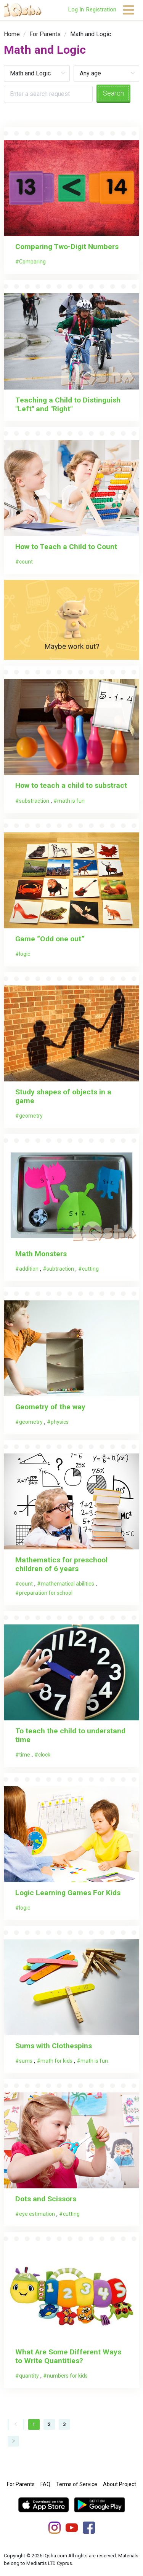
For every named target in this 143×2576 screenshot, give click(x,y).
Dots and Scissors (45, 2198)
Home (12, 34)
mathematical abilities (67, 1584)
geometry (31, 1116)
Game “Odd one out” (50, 938)
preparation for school (45, 1593)
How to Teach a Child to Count (66, 546)
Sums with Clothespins (53, 2045)
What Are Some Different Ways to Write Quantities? (68, 2356)
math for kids (56, 2061)
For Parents (45, 34)
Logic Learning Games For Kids (68, 1892)
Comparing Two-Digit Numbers (67, 246)
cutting (90, 1269)
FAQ (45, 2484)
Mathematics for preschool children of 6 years (61, 1564)
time (24, 1755)
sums (25, 2061)
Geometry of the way (50, 1406)
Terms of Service (76, 2484)
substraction (34, 801)
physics (60, 1422)
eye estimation (37, 2214)
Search (113, 93)
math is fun (71, 801)
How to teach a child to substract (71, 785)
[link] (12, 34)
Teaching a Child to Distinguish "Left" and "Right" (68, 404)
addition (29, 1269)
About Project (119, 2484)
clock (44, 1755)
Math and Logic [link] (90, 34)
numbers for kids (67, 2376)
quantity (29, 2376)
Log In (76, 9)
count (26, 562)
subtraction (60, 1269)
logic (24, 954)
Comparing (32, 262)
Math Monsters (41, 1253)
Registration (101, 9)
